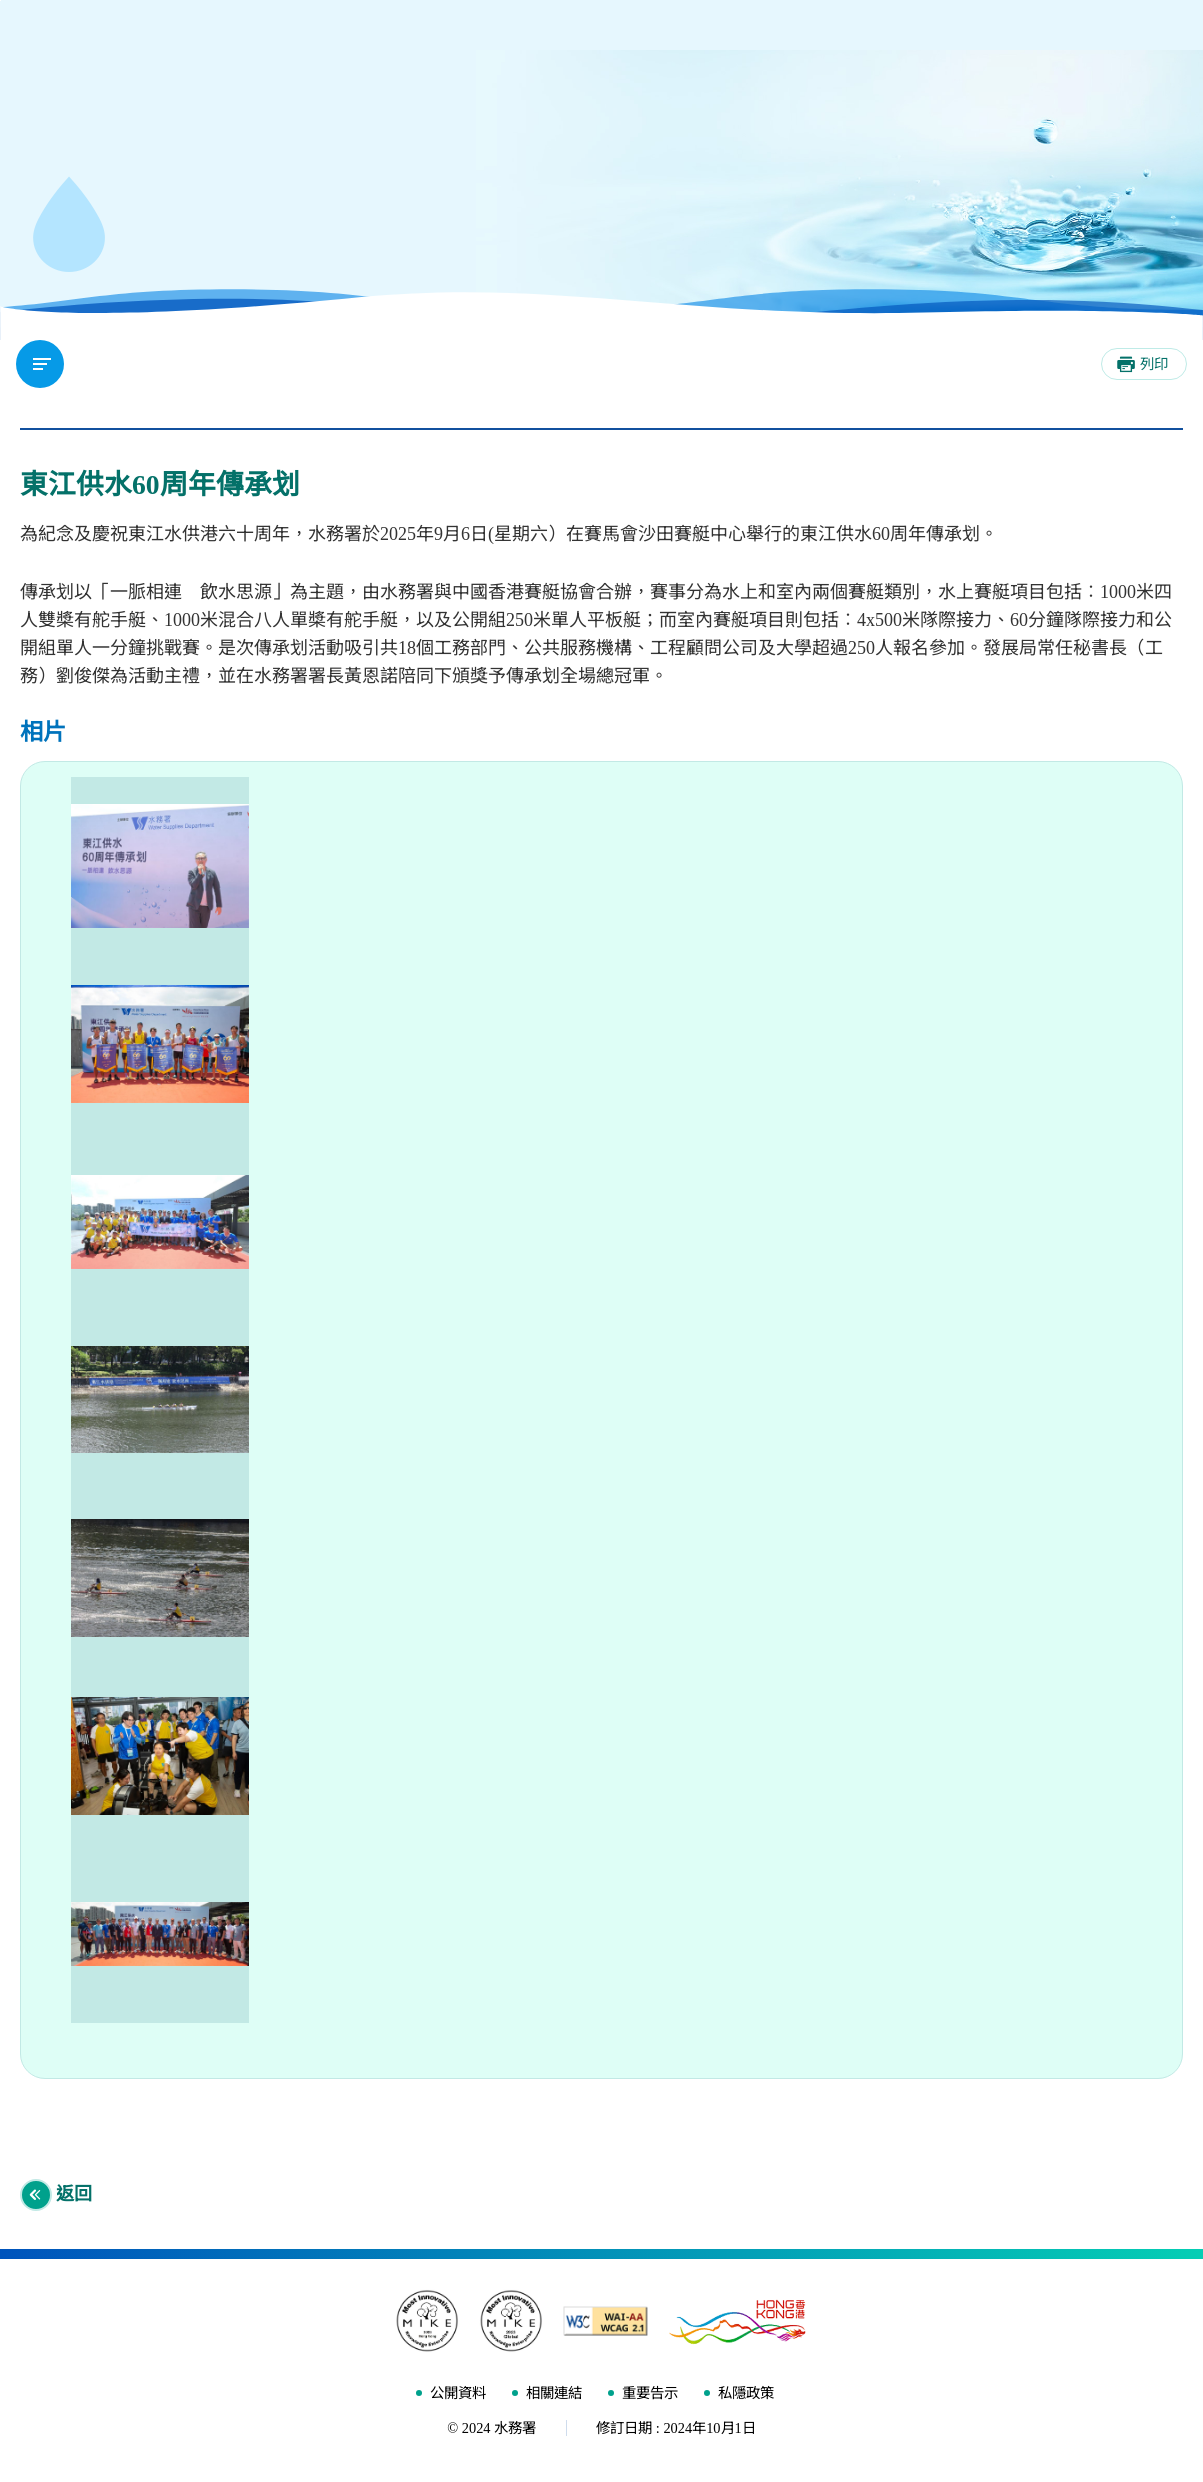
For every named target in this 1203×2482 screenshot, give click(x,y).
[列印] (1144, 364)
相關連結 (554, 2397)
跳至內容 (0, 0)
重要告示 (650, 2397)
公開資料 (458, 2397)
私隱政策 (746, 2397)
